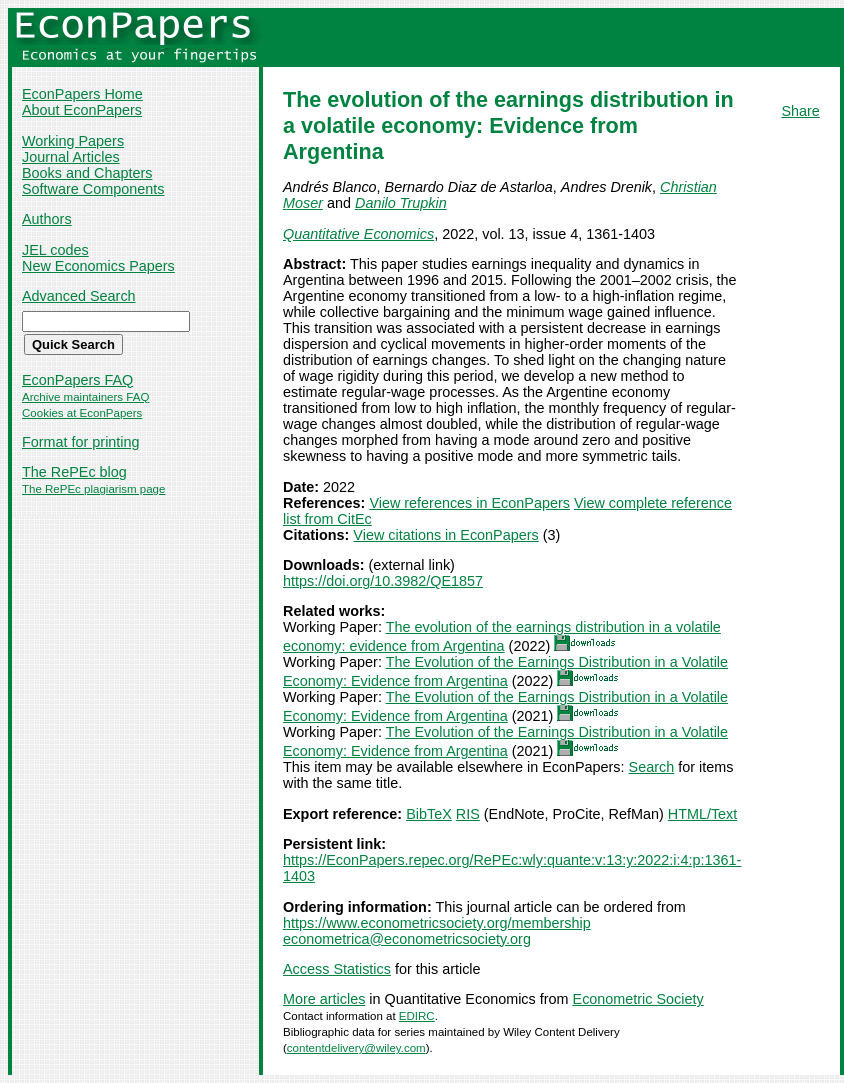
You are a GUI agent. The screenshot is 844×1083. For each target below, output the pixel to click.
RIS (468, 814)
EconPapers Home (82, 94)
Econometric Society (638, 999)
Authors (47, 219)
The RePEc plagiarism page (93, 489)
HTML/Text (703, 814)
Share (800, 111)
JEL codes (55, 250)
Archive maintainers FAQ (85, 397)
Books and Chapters (87, 173)
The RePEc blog (74, 472)
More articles (324, 999)
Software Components (93, 189)
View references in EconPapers (469, 503)
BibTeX (429, 814)
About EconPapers (82, 110)
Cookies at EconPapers (82, 413)
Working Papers (73, 141)
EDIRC (417, 1016)
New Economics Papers (98, 266)
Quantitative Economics (358, 234)
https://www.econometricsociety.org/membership (437, 923)
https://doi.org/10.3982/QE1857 (383, 581)
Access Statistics (337, 969)
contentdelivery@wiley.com (356, 1048)
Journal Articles (71, 157)
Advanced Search (79, 296)
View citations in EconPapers (445, 535)
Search (652, 767)
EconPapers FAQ (77, 380)
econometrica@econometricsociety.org (407, 939)
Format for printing (81, 442)
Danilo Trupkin (401, 203)
